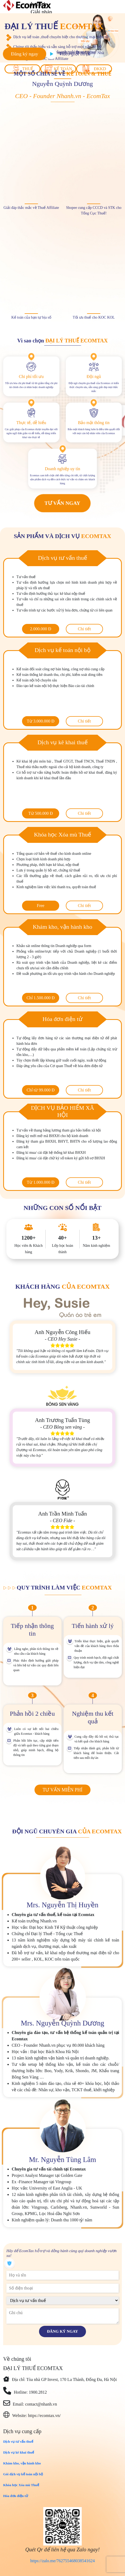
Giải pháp (41, 12)
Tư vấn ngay (62, 503)
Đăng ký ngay (24, 54)
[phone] (62, 2288)
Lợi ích (38, 4)
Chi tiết (84, 629)
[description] (62, 2316)
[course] (62, 2300)
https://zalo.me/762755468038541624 (62, 2561)
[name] (62, 2275)
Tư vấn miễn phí (62, 1790)
